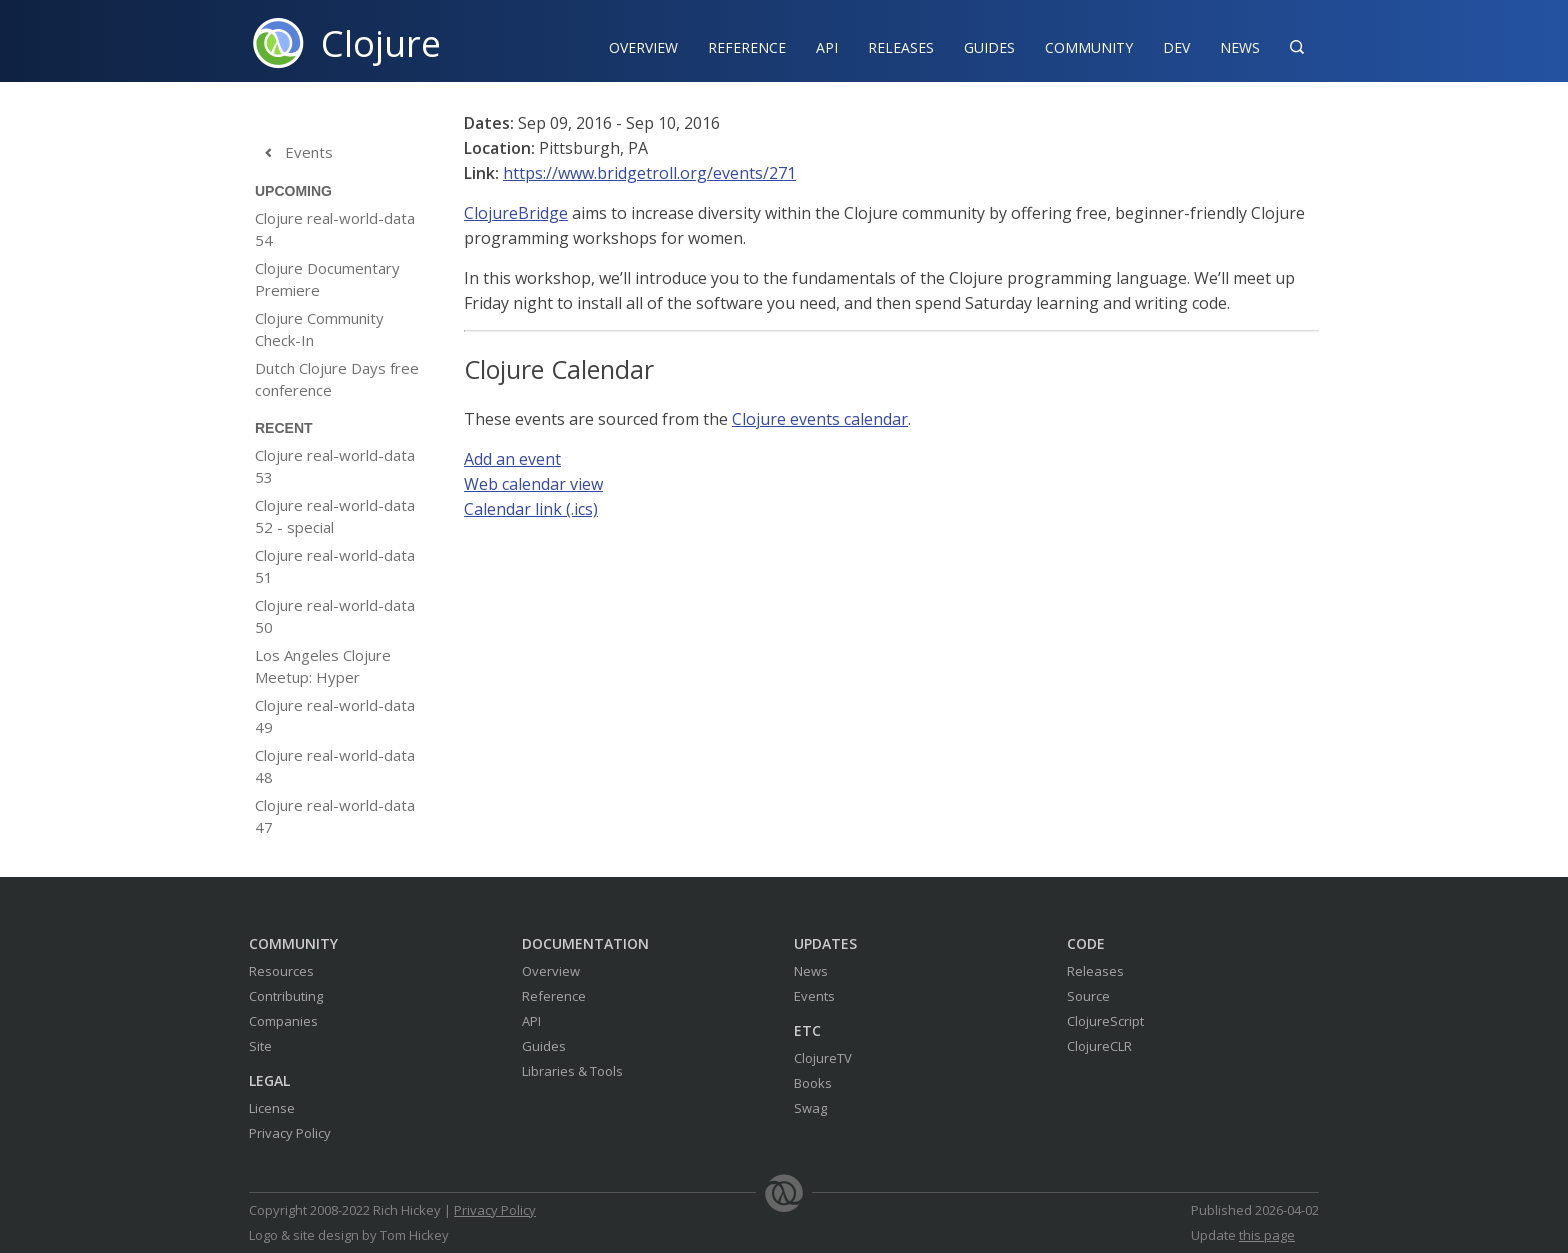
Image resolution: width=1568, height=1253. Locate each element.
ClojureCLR (1099, 1046)
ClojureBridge (516, 213)
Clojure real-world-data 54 (335, 229)
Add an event (512, 459)
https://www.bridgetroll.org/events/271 (649, 173)
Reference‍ (747, 47)
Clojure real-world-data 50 (335, 616)
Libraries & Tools (572, 1071)
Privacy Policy (290, 1133)
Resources (281, 971)
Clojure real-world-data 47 (335, 816)
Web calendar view (533, 484)
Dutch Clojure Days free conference (337, 379)
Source (1088, 996)
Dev (1176, 47)
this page (1267, 1235)
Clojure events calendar (820, 419)
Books (813, 1083)
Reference (554, 996)
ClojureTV (823, 1058)
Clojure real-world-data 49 (335, 716)
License (272, 1108)
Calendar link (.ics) (531, 509)
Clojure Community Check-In (319, 329)
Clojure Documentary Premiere (327, 279)
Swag (810, 1108)
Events (294, 153)
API (827, 47)
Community (1089, 47)
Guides (989, 47)
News (1240, 47)
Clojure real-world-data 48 (335, 766)
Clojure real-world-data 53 (335, 466)
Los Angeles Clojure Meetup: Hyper (323, 666)
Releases (901, 47)
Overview (643, 47)
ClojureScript (1105, 1021)
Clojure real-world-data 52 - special (335, 516)
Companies (283, 1021)
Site (260, 1046)
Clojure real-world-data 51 (335, 566)
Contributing (286, 996)
